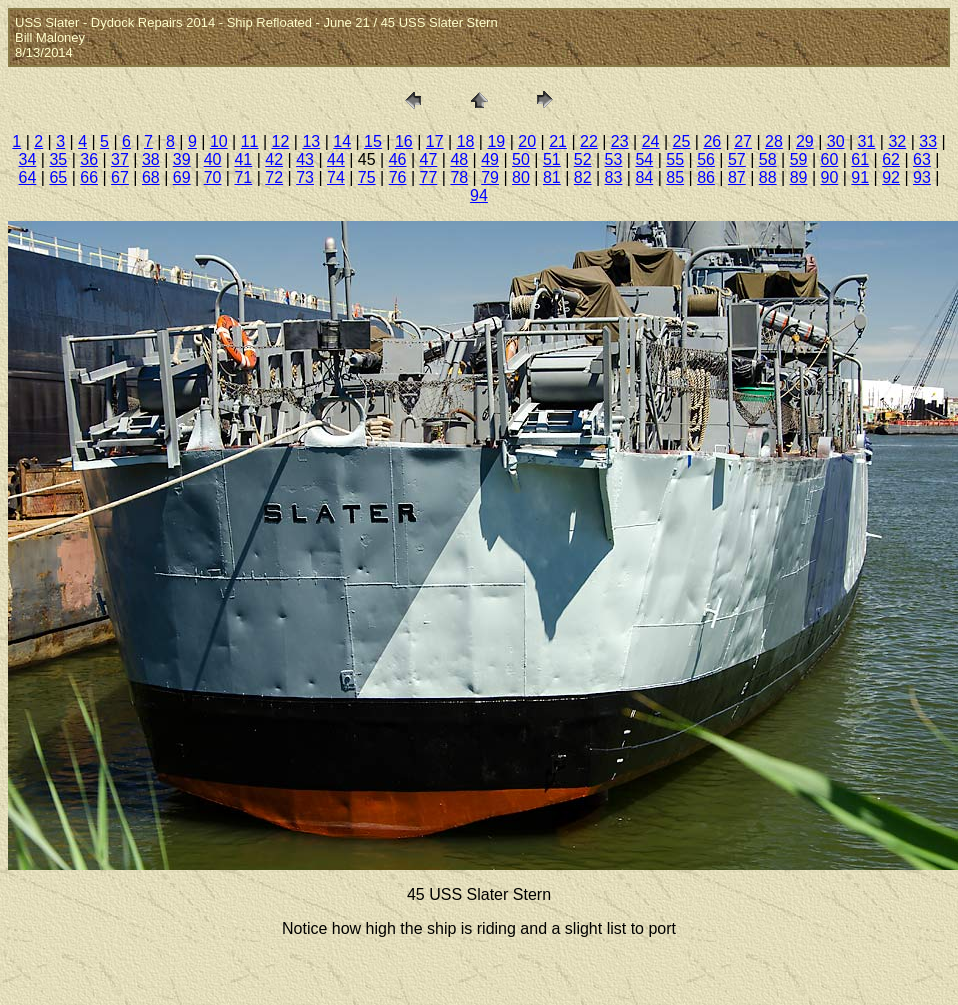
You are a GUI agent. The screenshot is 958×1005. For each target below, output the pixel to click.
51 (552, 159)
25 (682, 141)
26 (712, 141)
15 (373, 141)
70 (213, 177)
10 (219, 141)
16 (404, 141)
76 (398, 177)
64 (28, 177)
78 (459, 177)
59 (799, 159)
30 (836, 141)
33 (928, 141)
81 (552, 177)
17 (435, 141)
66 (89, 177)
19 (496, 141)
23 (620, 141)
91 (860, 177)
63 (922, 159)
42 (274, 159)
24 (651, 141)
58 (768, 159)
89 (799, 177)
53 (614, 159)
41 (243, 159)
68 (151, 177)
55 (675, 159)
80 (521, 177)
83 (614, 177)
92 (891, 177)
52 (583, 159)
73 (305, 177)
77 (429, 177)
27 (743, 141)
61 (860, 159)
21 (558, 141)
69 (182, 177)
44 (336, 159)
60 (830, 159)
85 (675, 177)
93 (922, 177)
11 (250, 141)
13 (311, 141)
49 (490, 159)
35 (58, 159)
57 (737, 159)
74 (336, 177)
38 (151, 159)
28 (774, 141)
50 (521, 159)
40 (213, 159)
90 (830, 177)
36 (89, 159)
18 (466, 141)
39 (182, 159)
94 (479, 195)
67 (120, 177)
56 (706, 159)
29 (805, 141)
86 (706, 177)
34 (28, 159)
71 (243, 177)
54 (644, 159)
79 (490, 177)
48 (459, 159)
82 (583, 177)
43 (305, 159)
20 (527, 141)
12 (281, 141)
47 (429, 159)
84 (644, 177)
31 (867, 141)
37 (120, 159)
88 (768, 177)
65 (58, 177)
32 (897, 141)
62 (891, 159)
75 (367, 177)
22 (589, 141)
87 (737, 177)
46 (398, 159)
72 (274, 177)
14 (342, 141)
